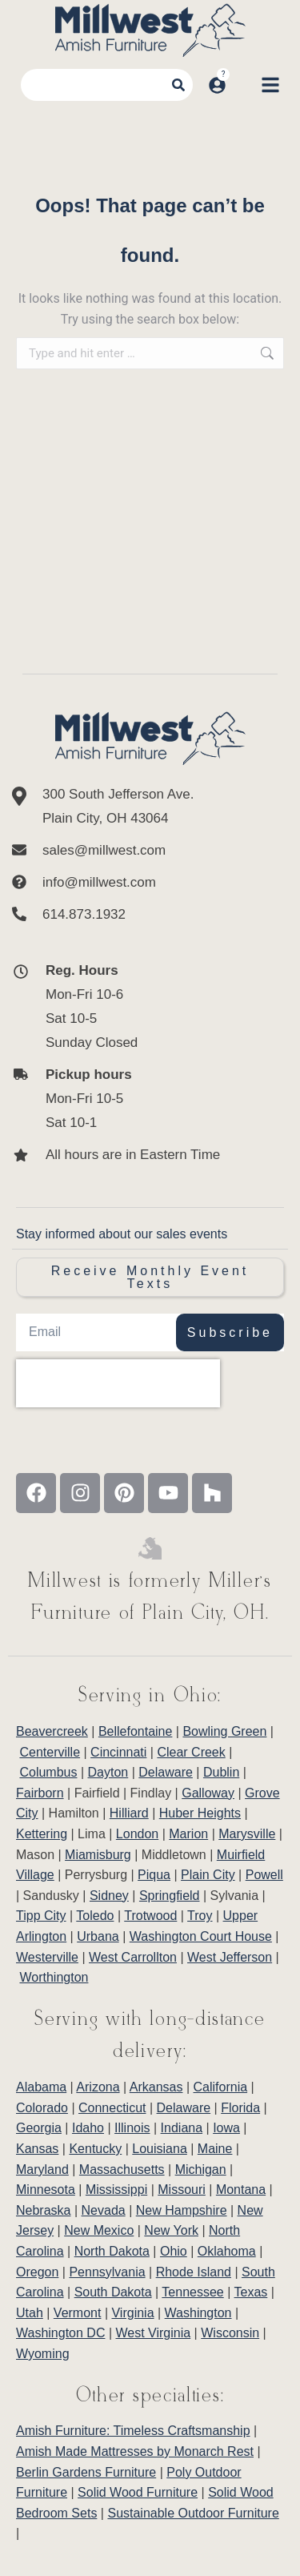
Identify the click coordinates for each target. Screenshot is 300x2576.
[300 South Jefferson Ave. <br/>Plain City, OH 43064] (150, 807)
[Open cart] (243, 85)
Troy (199, 1915)
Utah (29, 2313)
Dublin (221, 1772)
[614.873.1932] (150, 915)
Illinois (132, 2128)
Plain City (208, 1875)
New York (171, 2230)
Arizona (97, 2087)
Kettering (41, 1834)
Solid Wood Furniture (138, 2492)
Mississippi (116, 2189)
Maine (215, 2148)
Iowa (226, 2128)
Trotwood (150, 1915)
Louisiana (159, 2148)
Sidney (109, 1895)
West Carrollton (133, 1957)
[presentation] (118, 1383)
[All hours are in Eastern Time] (136, 1155)
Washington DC (60, 2333)
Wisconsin (230, 2333)
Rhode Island (193, 2272)
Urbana (97, 1936)
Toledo (95, 1915)
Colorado (42, 2108)
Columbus (48, 1772)
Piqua (154, 1875)
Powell (264, 1875)
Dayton (108, 1772)
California (221, 2087)
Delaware (165, 1772)
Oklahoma (227, 2251)
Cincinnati (118, 1752)
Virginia (132, 2313)
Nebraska (43, 2210)
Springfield (169, 1895)
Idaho (88, 2128)
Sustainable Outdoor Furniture (192, 2513)
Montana (241, 2189)
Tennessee (192, 2292)
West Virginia (153, 2333)
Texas (251, 2292)
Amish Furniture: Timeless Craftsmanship (133, 2430)
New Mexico (99, 2230)
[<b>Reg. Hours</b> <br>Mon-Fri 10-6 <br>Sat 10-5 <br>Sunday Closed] (136, 1007)
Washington (198, 2313)
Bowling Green (224, 1731)
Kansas (37, 2148)
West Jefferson (229, 1957)
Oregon (37, 2272)
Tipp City (41, 1915)
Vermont (78, 2313)
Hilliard (129, 1813)
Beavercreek (52, 1731)
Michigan (200, 2169)
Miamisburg (98, 1855)
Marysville (246, 1834)
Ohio (173, 2251)
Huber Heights (200, 1813)
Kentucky (95, 2148)
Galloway (208, 1793)
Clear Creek (191, 1752)
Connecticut (112, 2108)
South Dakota (113, 2292)
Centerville (49, 1752)
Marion (188, 1834)
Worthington (53, 1977)
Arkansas (156, 2087)
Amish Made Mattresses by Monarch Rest (135, 2451)
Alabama (41, 2087)
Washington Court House (201, 1936)
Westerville (47, 1957)
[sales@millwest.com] (150, 851)
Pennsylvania (107, 2272)
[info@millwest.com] (150, 883)
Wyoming (43, 2354)
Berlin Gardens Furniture (86, 2472)
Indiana (182, 2128)
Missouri (182, 2189)
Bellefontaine (135, 1731)
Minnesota (45, 2189)
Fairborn (40, 1793)
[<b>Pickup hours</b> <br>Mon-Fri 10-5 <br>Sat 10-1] (136, 1099)
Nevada (104, 2210)
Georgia (39, 2128)
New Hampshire (181, 2210)
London (137, 1834)
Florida (240, 2108)
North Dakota (112, 2251)
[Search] (178, 85)
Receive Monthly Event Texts (150, 1277)
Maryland (42, 2169)
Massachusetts (122, 2169)
